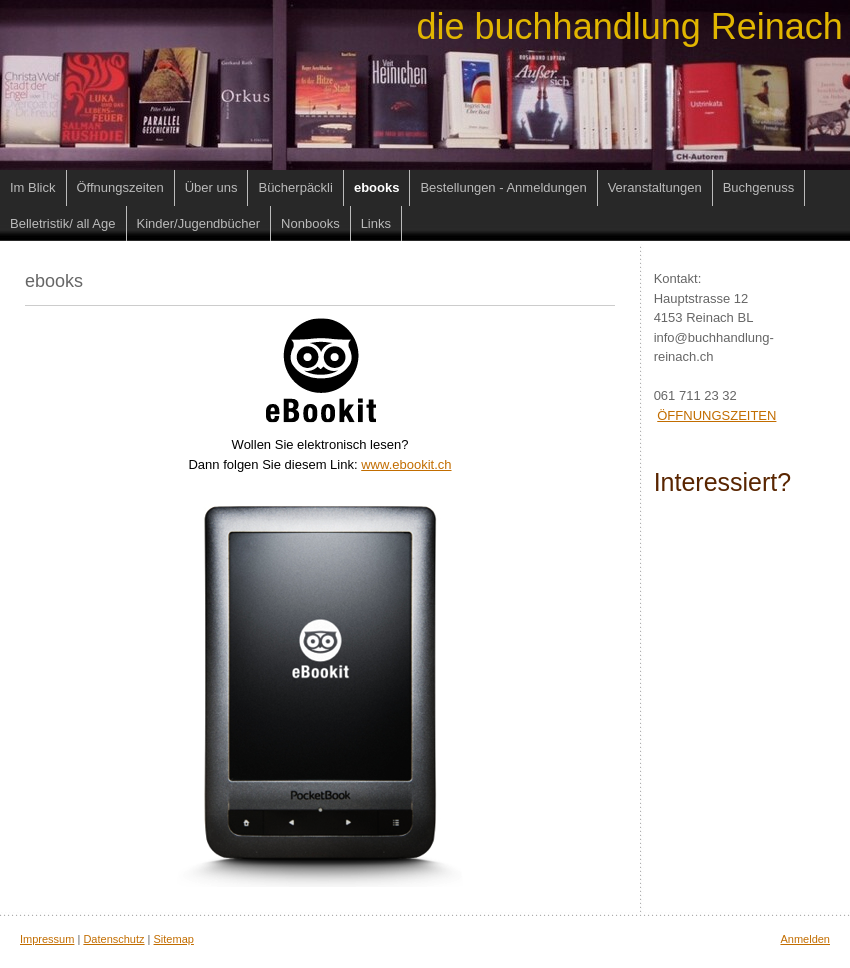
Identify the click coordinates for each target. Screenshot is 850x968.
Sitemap (174, 939)
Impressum (47, 939)
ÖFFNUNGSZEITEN (716, 415)
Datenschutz (113, 939)
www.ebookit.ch (406, 464)
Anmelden (805, 939)
